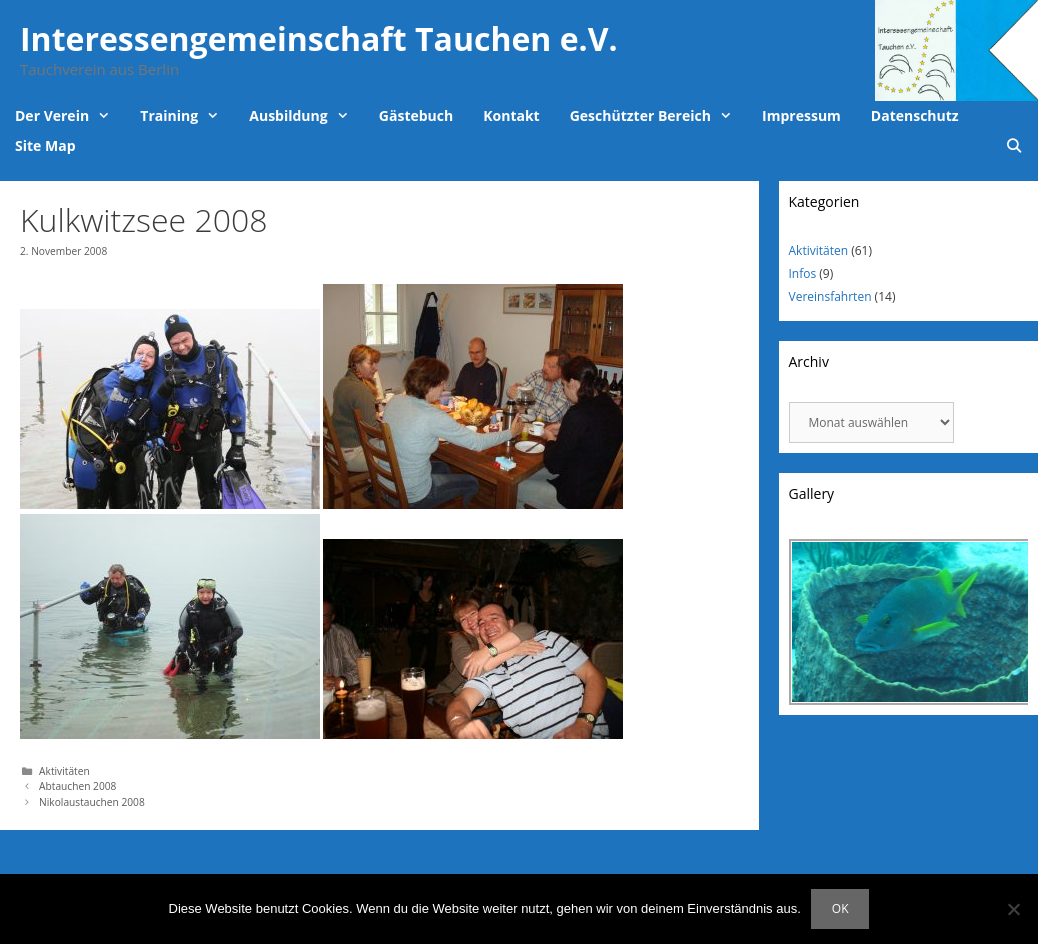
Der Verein (70, 116)
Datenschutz (915, 115)
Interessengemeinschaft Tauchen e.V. (319, 38)
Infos (803, 273)
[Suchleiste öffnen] (1014, 146)
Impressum (801, 115)
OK (840, 908)
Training (187, 116)
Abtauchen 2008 (77, 786)
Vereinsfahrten (830, 296)
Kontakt (511, 115)
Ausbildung (306, 116)
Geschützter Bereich (658, 116)
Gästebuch (416, 115)
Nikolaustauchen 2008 (92, 802)
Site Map (45, 145)
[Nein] (1013, 909)
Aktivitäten (64, 771)
